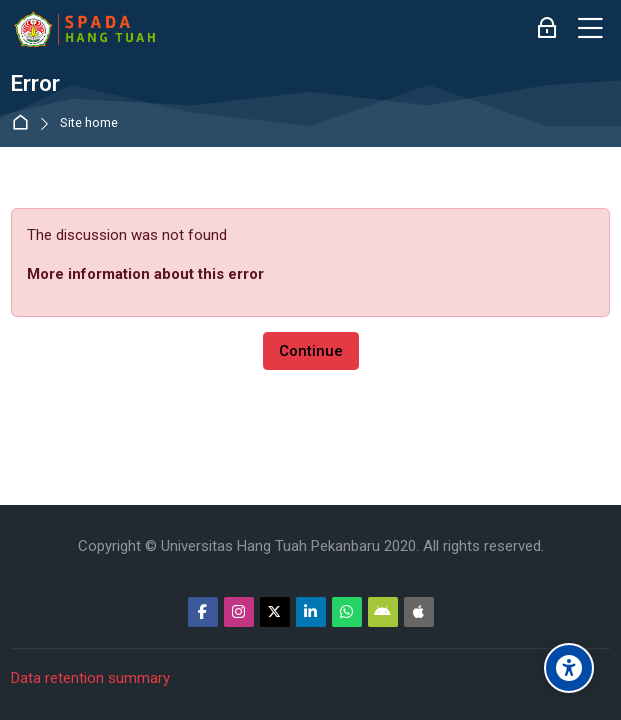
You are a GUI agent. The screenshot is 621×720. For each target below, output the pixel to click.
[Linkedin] (311, 612)
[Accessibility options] (569, 668)
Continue (311, 351)
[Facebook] (203, 612)
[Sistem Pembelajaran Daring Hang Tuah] (84, 29)
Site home (89, 123)
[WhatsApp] (347, 612)
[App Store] (419, 612)
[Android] (383, 612)
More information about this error (145, 274)
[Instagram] (239, 612)
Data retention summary (90, 678)
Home (24, 123)
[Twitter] (275, 612)
